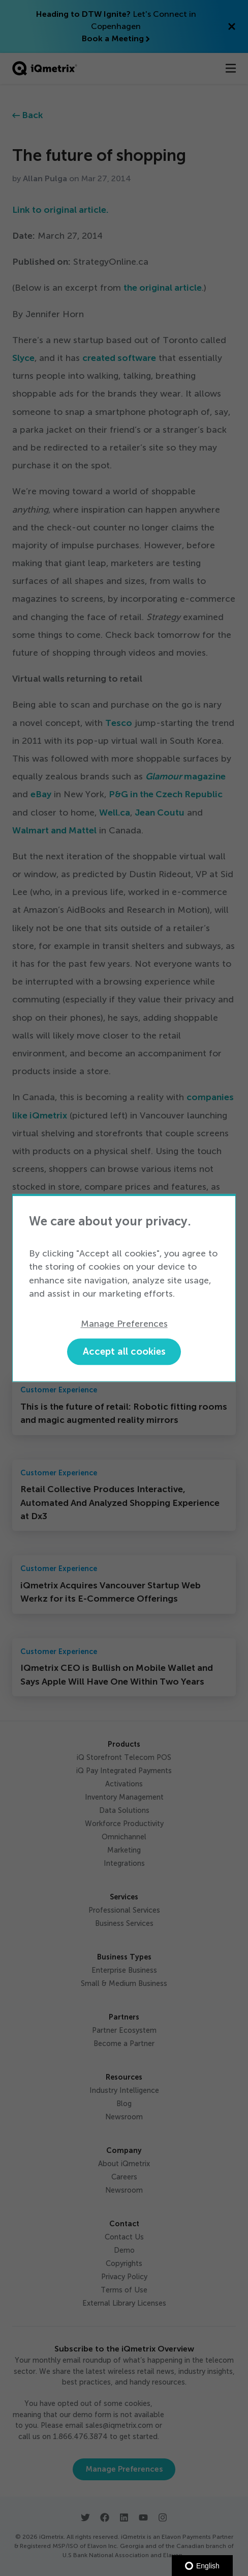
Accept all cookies (124, 1351)
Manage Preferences (124, 1323)
